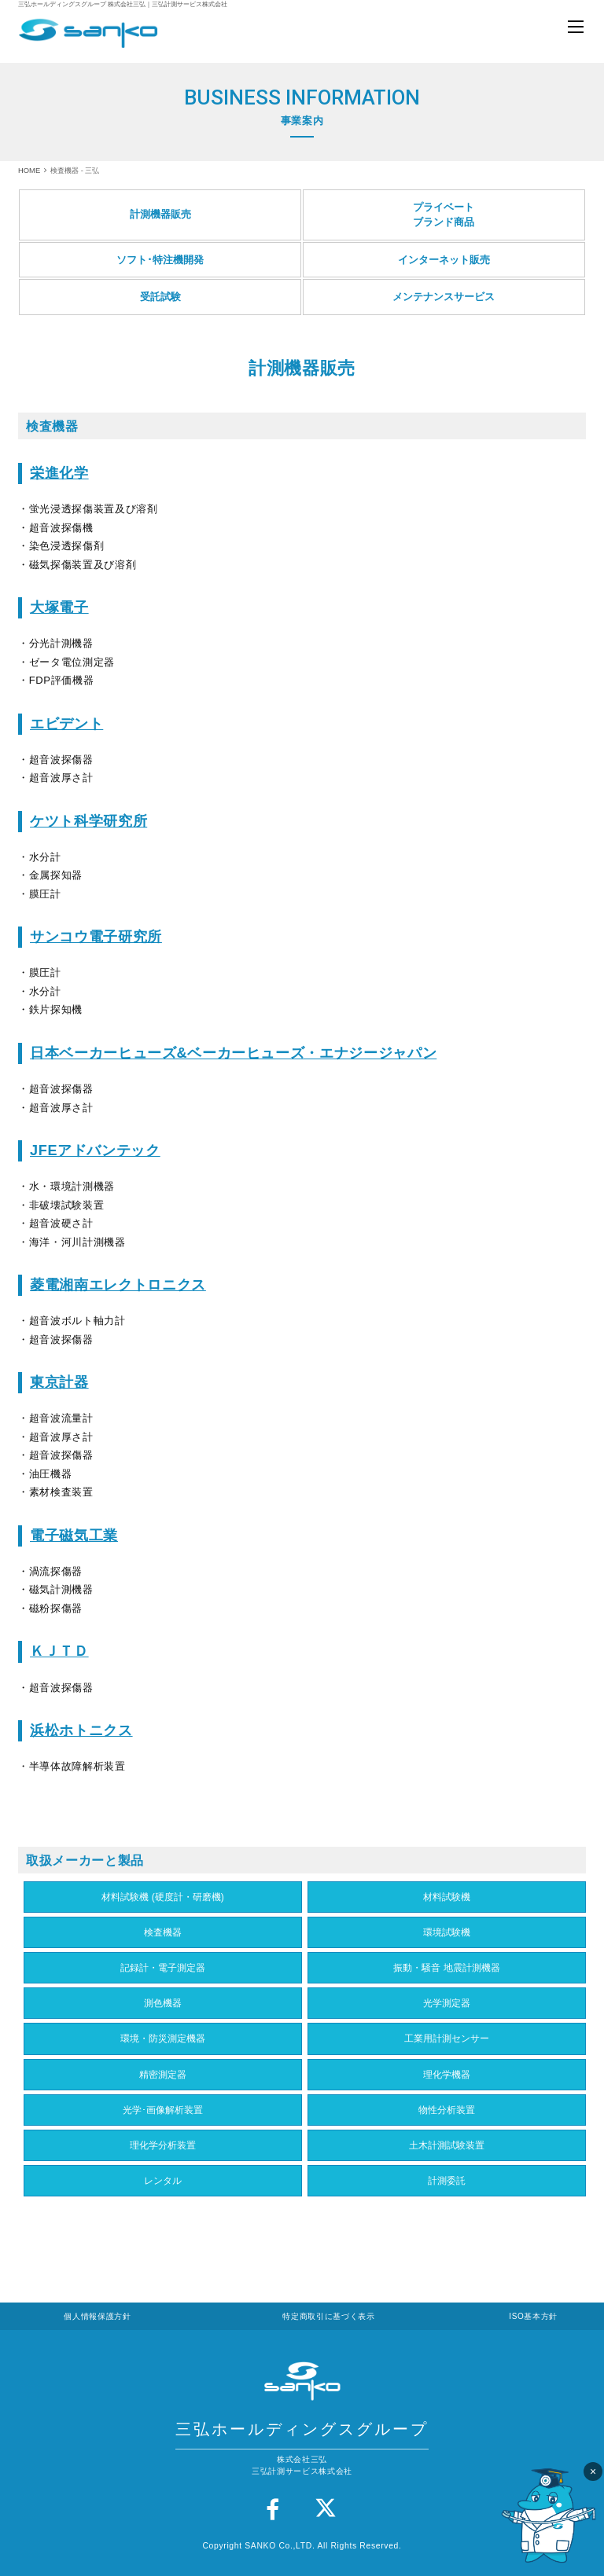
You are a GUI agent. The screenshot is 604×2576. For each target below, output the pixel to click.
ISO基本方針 (533, 2316)
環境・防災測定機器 (162, 2038)
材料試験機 (446, 1897)
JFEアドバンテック (95, 1150)
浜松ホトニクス (81, 1730)
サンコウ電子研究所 (96, 937)
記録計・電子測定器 (162, 1967)
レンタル (163, 2180)
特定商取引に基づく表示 (328, 2316)
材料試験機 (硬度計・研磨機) (162, 1897)
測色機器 (163, 2003)
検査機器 (163, 1932)
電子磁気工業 (74, 1535)
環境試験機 (446, 1932)
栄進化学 (59, 473)
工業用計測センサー (446, 2038)
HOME (29, 170)
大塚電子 (59, 607)
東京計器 (59, 1382)
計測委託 (447, 2180)
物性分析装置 (446, 2109)
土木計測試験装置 (446, 2145)
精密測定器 (162, 2074)
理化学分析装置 (163, 2145)
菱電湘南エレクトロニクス (118, 1285)
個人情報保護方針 (97, 2316)
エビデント (66, 724)
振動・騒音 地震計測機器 (446, 1967)
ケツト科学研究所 (88, 821)
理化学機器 (446, 2074)
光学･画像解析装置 (163, 2109)
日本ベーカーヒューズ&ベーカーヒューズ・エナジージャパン (233, 1053)
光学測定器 (446, 2003)
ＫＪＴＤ (59, 1651)
